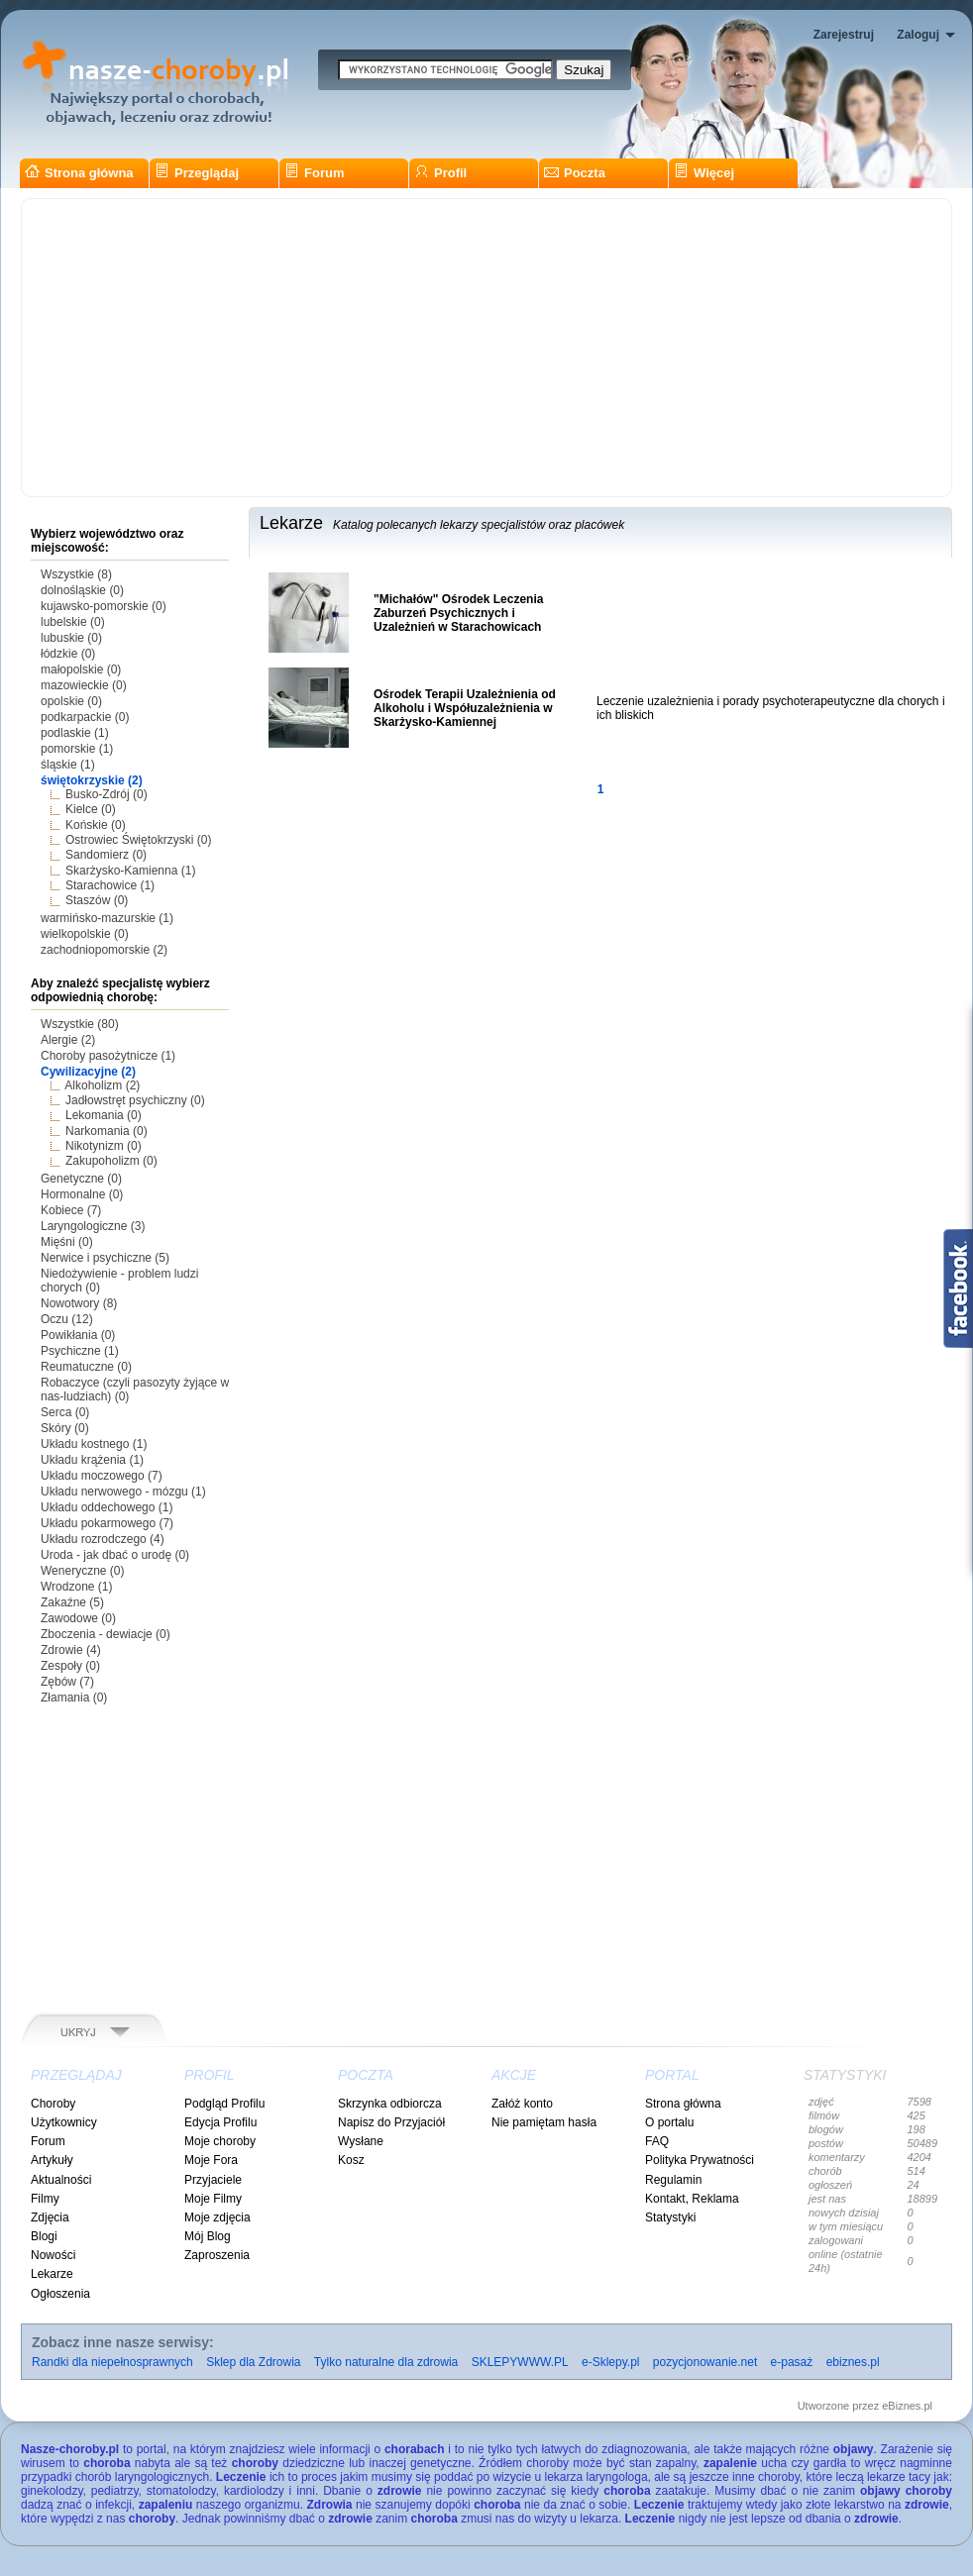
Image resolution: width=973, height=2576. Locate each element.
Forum (314, 172)
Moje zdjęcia (217, 2217)
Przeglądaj (197, 172)
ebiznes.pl (853, 2362)
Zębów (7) (67, 1682)
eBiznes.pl (907, 2406)
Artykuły (52, 2160)
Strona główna (79, 172)
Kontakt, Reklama (692, 2199)
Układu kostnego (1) (94, 1444)
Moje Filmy (213, 2199)
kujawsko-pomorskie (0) (103, 606)
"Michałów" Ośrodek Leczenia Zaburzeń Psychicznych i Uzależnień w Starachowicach (458, 613)
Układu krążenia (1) (92, 1460)
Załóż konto (522, 2104)
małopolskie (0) (81, 669)
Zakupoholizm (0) (111, 1161)
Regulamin (673, 2180)
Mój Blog (207, 2236)
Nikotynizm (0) (103, 1146)
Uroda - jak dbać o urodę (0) (115, 1555)
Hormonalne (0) (82, 1194)
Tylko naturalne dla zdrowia (386, 2362)
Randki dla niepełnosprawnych (112, 2362)
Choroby (53, 2104)
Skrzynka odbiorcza (390, 2104)
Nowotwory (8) (79, 1303)
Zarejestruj (843, 35)
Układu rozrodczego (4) (102, 1539)
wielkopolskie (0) (85, 934)
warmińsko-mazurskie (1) (107, 918)
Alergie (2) (68, 1040)
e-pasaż (792, 2362)
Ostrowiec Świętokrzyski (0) (138, 840)
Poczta (574, 172)
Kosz (351, 2160)
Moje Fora (211, 2160)
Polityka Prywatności (699, 2160)
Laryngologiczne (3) (93, 1226)
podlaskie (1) (75, 733)
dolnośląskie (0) (82, 590)
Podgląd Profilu (224, 2104)
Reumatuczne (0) (86, 1367)
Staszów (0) (96, 900)
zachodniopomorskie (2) (104, 950)
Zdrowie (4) (71, 1650)
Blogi (44, 2236)
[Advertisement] (486, 347)
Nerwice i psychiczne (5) (105, 1258)
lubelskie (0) (73, 622)
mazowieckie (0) (84, 685)
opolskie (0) (71, 701)
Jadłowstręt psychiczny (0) (135, 1100)
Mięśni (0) (67, 1242)
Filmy (45, 2199)
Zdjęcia (50, 2217)
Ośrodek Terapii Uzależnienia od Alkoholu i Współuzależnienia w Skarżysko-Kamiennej (465, 708)
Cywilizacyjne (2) (88, 1072)
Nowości (53, 2255)
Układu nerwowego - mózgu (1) (123, 1491)
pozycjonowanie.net (705, 2362)
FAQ (657, 2141)
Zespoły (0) (70, 1666)
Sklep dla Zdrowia (253, 2362)
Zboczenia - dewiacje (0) (105, 1634)
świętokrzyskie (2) (92, 780)
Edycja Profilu (220, 2122)
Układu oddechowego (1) (106, 1507)
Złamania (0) (74, 1697)
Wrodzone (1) (76, 1587)
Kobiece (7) (71, 1210)
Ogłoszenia (60, 2294)
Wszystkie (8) (76, 574)
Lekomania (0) (103, 1115)
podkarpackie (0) (85, 717)
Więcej (704, 172)
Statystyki (670, 2217)
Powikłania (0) (78, 1335)
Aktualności (61, 2180)
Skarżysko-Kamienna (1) (130, 870)
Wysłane (360, 2141)
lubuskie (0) (71, 638)
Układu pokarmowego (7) (107, 1523)
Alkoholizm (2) (102, 1085)
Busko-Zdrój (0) (106, 794)
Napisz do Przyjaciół (391, 2122)
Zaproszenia (217, 2255)
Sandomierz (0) (106, 855)
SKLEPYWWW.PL (520, 2362)
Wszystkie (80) (80, 1024)
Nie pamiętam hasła (543, 2122)
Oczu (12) (67, 1319)
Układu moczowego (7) (101, 1476)
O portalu (669, 2122)
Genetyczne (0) (81, 1178)
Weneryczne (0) (82, 1571)
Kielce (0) (90, 809)
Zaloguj (918, 35)
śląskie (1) (68, 765)
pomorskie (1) (77, 749)
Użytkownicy (64, 2122)
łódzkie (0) (68, 654)
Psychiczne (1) (80, 1351)
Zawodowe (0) (78, 1618)
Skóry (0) (65, 1428)
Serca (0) (65, 1412)
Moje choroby (220, 2141)
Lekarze (52, 2274)
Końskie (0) (95, 825)
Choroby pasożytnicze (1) (108, 1056)
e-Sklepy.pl (610, 2362)
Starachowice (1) (110, 885)
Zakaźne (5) (72, 1602)
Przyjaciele (213, 2180)
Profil (440, 172)
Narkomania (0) (106, 1131)
